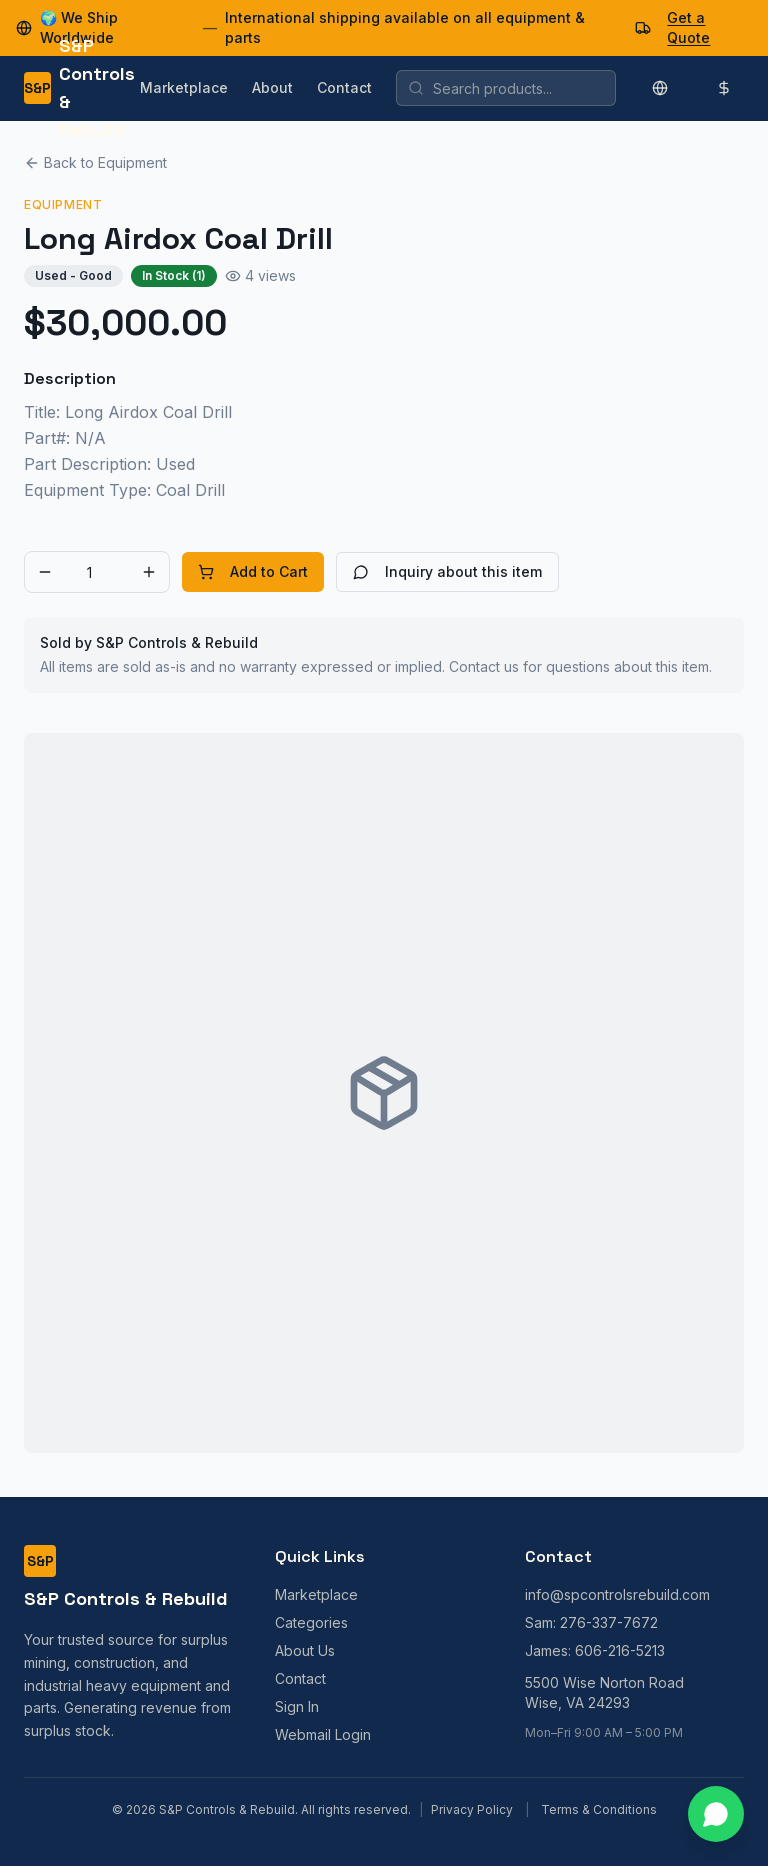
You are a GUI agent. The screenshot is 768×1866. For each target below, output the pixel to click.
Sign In (297, 1706)
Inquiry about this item (447, 571)
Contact (344, 87)
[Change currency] (724, 88)
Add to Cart (253, 571)
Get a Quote (688, 27)
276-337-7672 (609, 1622)
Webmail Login (323, 1734)
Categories (311, 1622)
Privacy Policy (472, 1809)
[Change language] (660, 88)
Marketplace (184, 87)
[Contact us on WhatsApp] (716, 1814)
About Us (305, 1650)
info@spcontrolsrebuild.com (617, 1594)
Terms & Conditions (599, 1809)
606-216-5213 (620, 1650)
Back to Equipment (95, 162)
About (272, 87)
